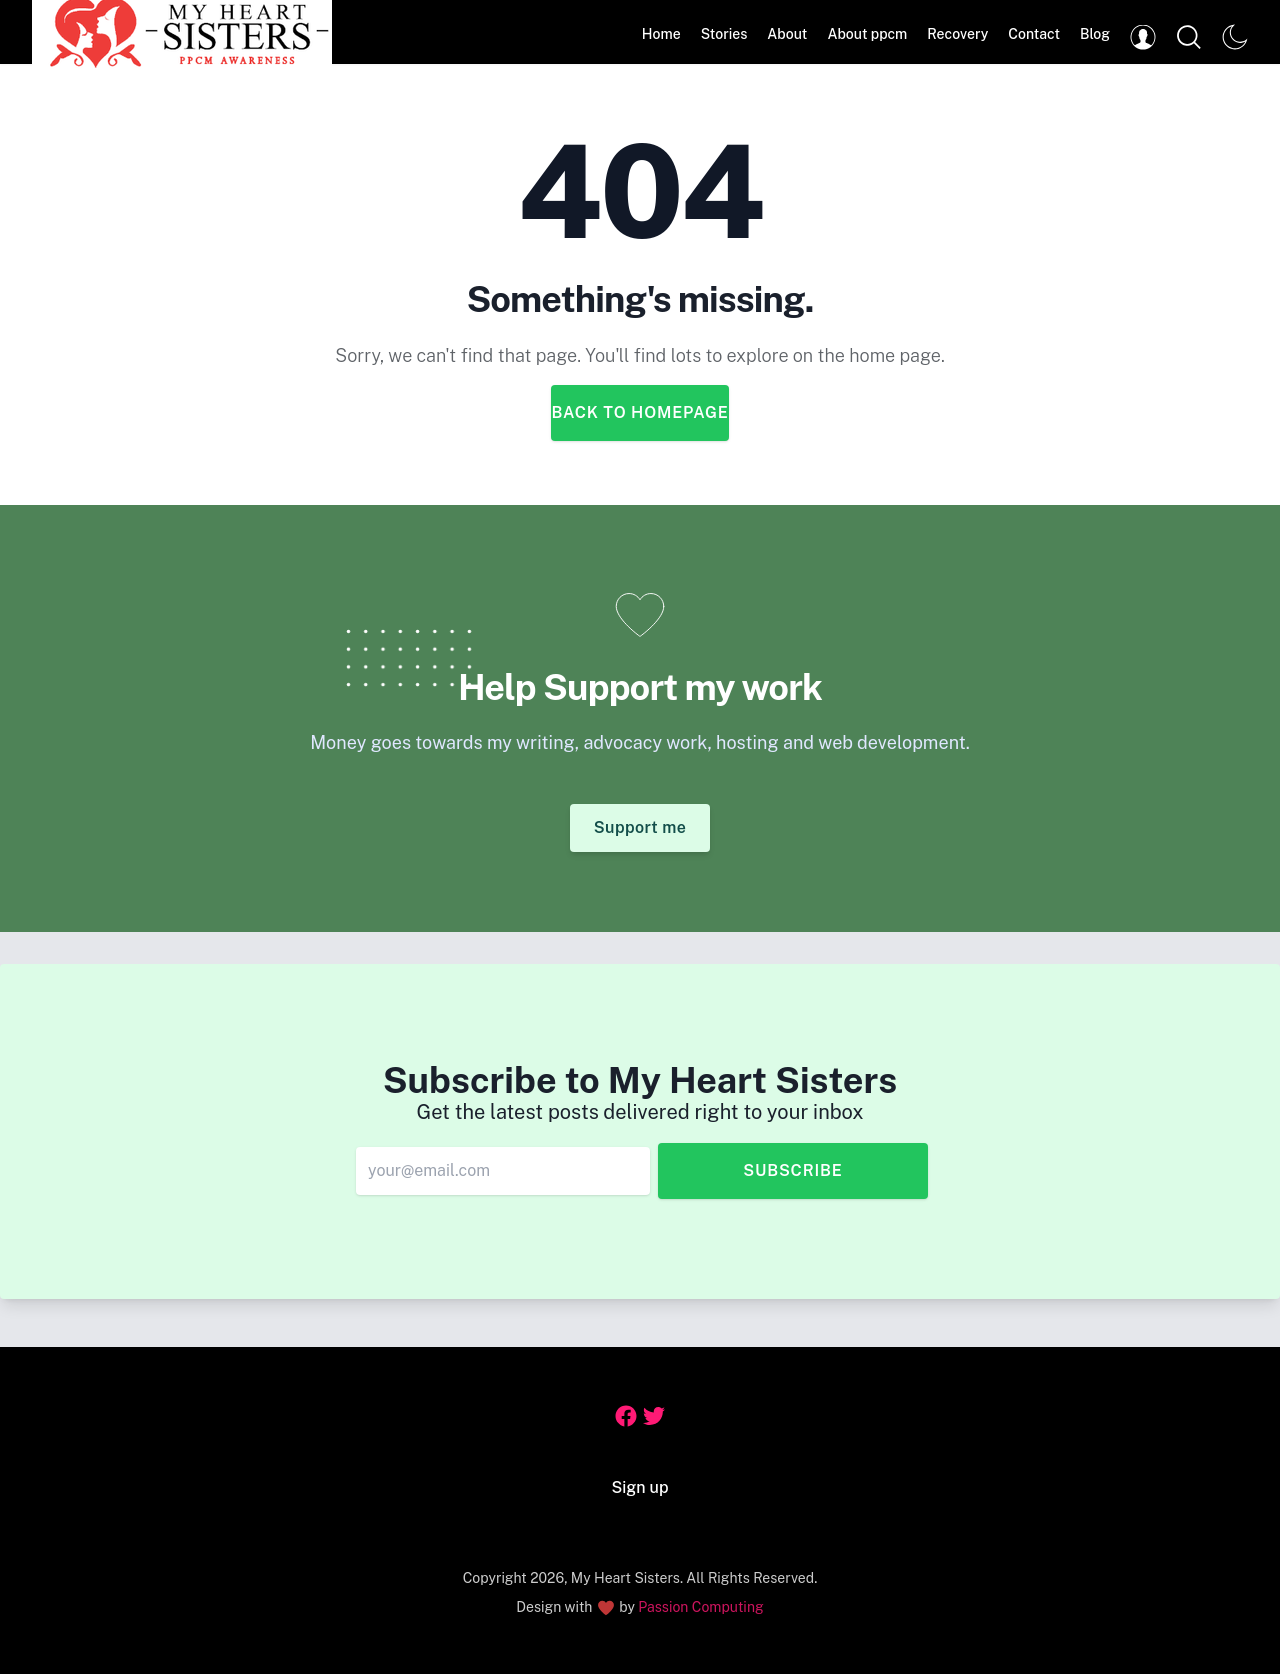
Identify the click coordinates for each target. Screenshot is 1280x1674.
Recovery (957, 34)
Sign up (640, 1487)
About (787, 34)
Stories (724, 34)
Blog (1095, 34)
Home (661, 34)
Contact (1034, 34)
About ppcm (867, 34)
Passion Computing (700, 1607)
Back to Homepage (639, 412)
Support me (640, 827)
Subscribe (792, 1170)
